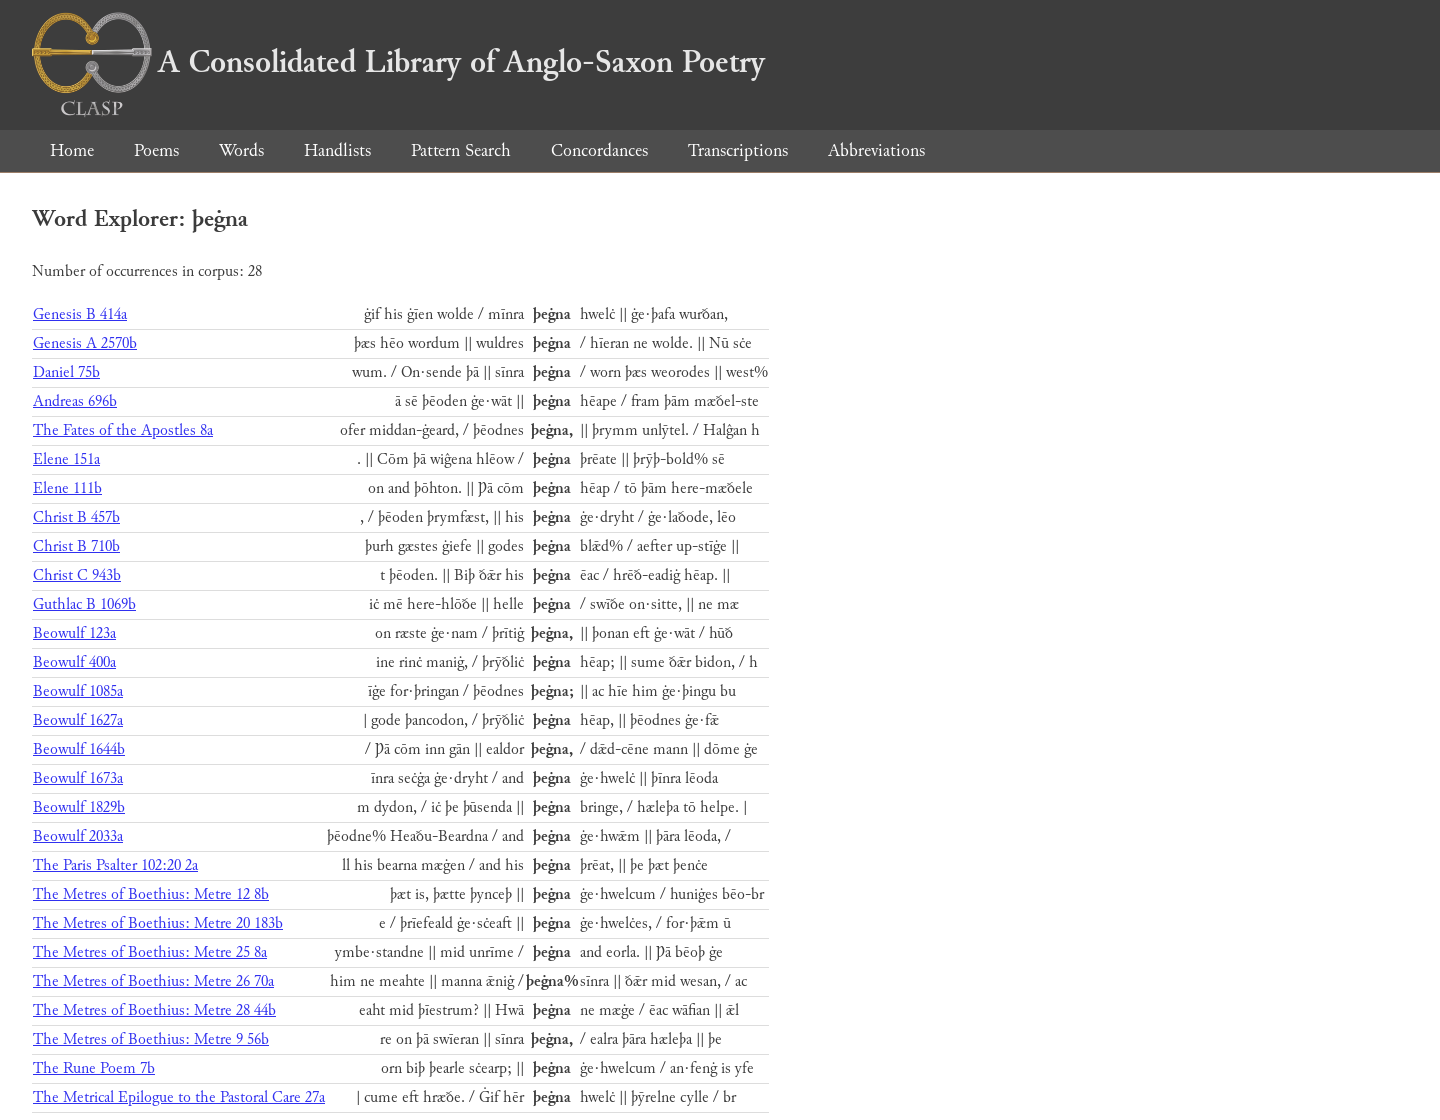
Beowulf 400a (74, 662)
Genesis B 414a (80, 314)
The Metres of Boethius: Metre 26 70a (153, 981)
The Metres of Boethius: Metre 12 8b (151, 894)
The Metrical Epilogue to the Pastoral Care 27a (179, 1097)
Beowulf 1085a (78, 691)
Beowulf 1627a (78, 720)
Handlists (337, 150)
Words (241, 150)
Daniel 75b (66, 372)
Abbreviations (876, 150)
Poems (156, 150)
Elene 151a (66, 459)
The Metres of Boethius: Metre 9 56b (151, 1039)
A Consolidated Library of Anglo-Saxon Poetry (398, 62)
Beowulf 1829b (79, 807)
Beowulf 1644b (79, 749)
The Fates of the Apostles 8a (123, 430)
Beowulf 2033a (78, 836)
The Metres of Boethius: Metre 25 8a (150, 952)
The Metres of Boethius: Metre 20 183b (158, 923)
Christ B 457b (76, 517)
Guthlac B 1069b (84, 604)
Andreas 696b (75, 401)
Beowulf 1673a (78, 778)
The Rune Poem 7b (94, 1068)
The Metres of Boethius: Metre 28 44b (154, 1010)
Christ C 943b (77, 575)
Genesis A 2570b (85, 343)
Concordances (599, 150)
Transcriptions (738, 150)
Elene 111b (67, 488)
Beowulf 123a (74, 633)
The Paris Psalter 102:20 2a (115, 865)
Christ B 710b (76, 546)
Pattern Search (461, 150)
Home (72, 150)
